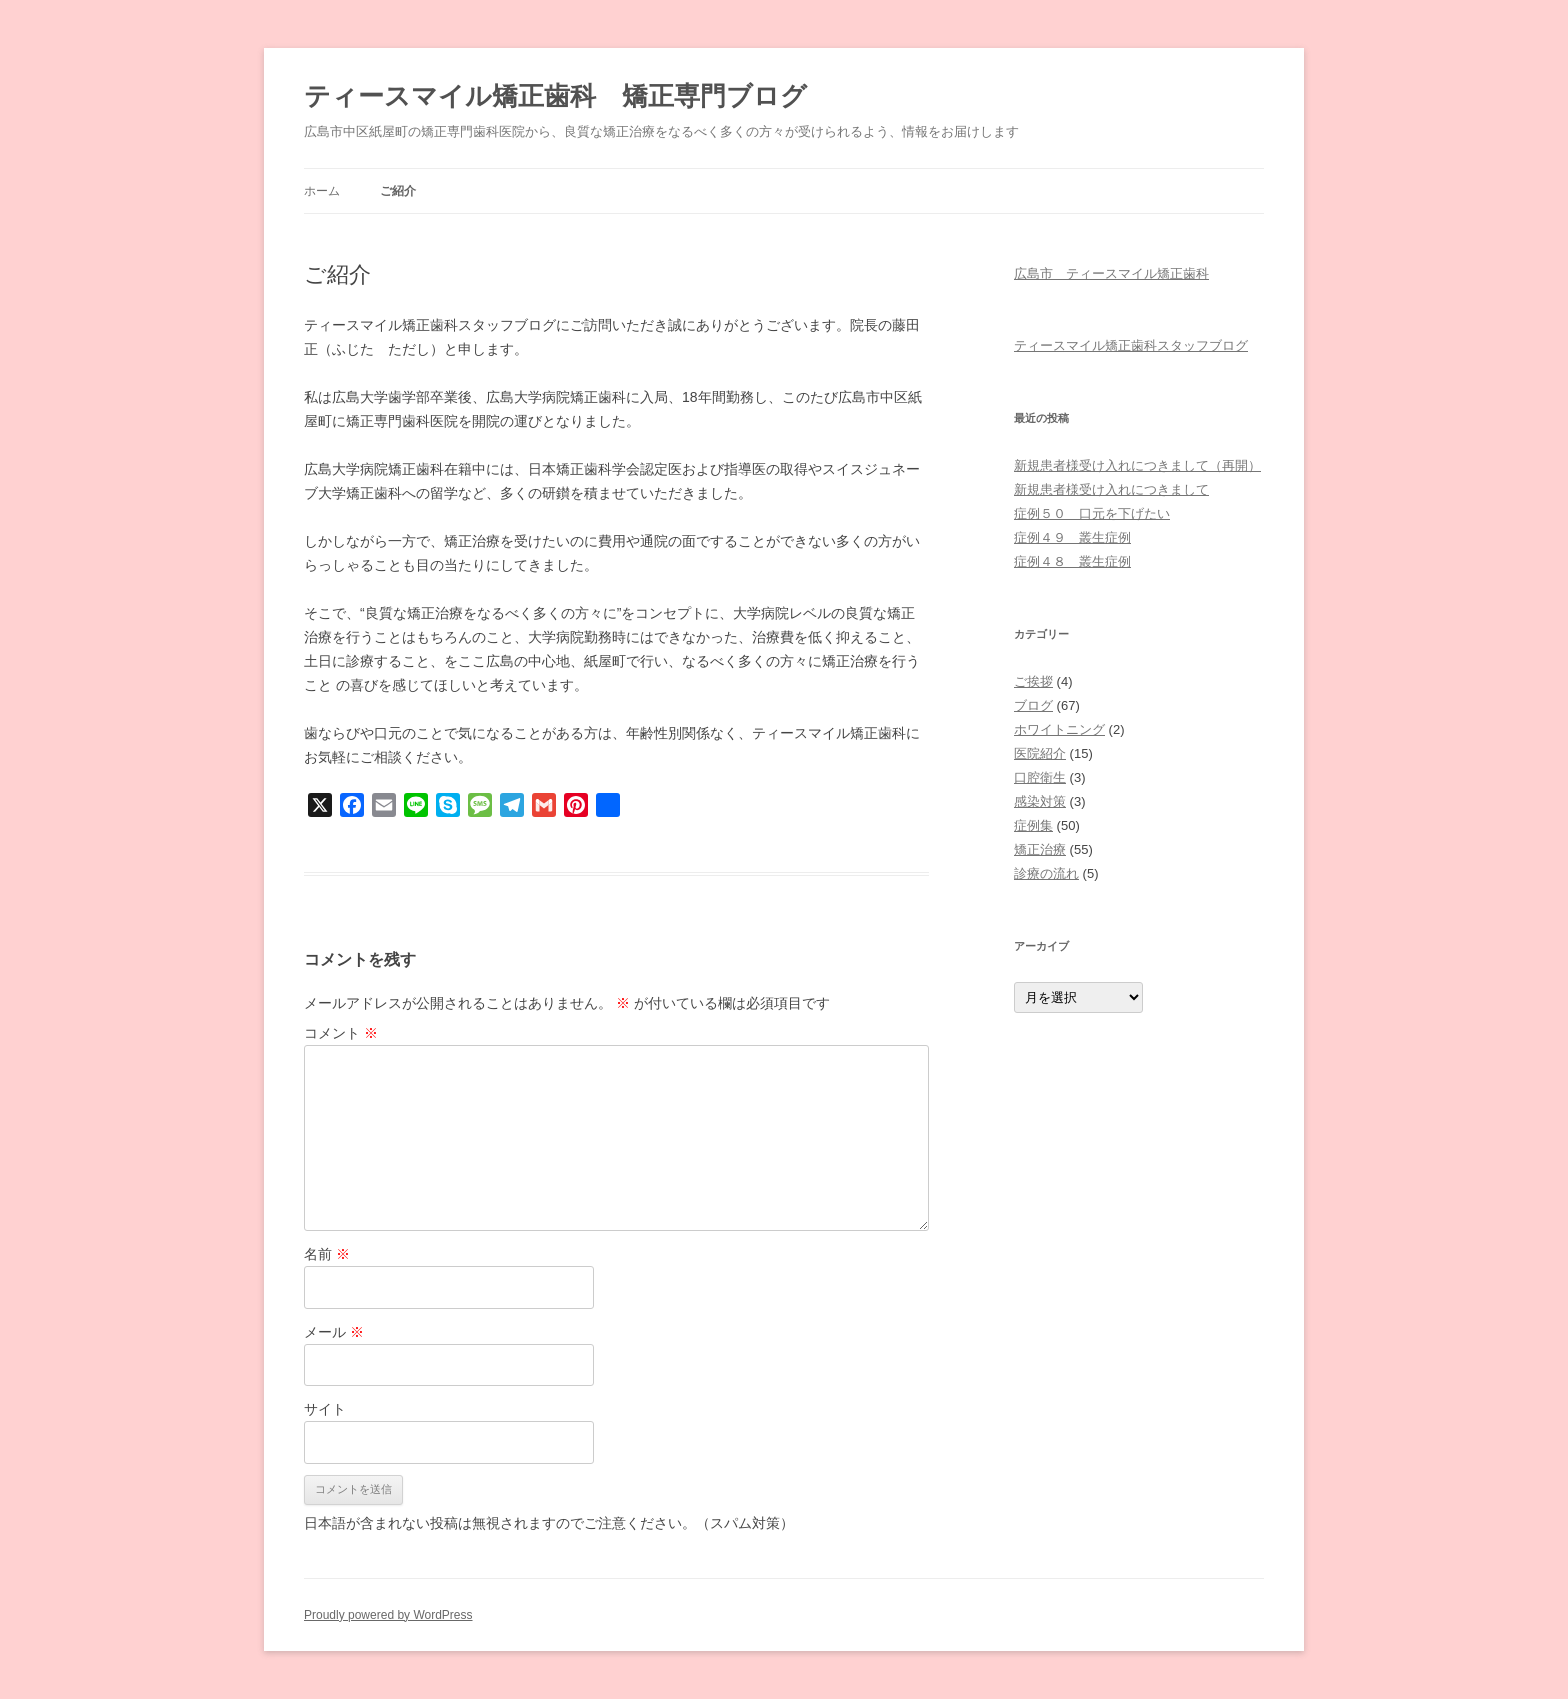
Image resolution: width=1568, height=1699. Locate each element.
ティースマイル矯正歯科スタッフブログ (1131, 345)
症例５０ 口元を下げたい (1092, 513)
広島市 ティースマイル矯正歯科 (1111, 273)
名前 (327, 1254)
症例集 (1033, 825)
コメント (341, 1033)
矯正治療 (1040, 849)
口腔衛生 (1040, 777)
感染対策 (1040, 801)
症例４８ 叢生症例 (1072, 561)
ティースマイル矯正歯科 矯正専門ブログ (555, 96)
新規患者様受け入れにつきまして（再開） (1137, 465)
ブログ (1033, 705)
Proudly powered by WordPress (388, 1615)
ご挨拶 (1033, 681)
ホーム (322, 191)
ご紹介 (398, 191)
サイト (325, 1409)
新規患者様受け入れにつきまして (1111, 489)
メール (334, 1332)
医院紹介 (1040, 753)
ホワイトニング (1059, 729)
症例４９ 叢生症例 (1072, 537)
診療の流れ (1046, 873)
